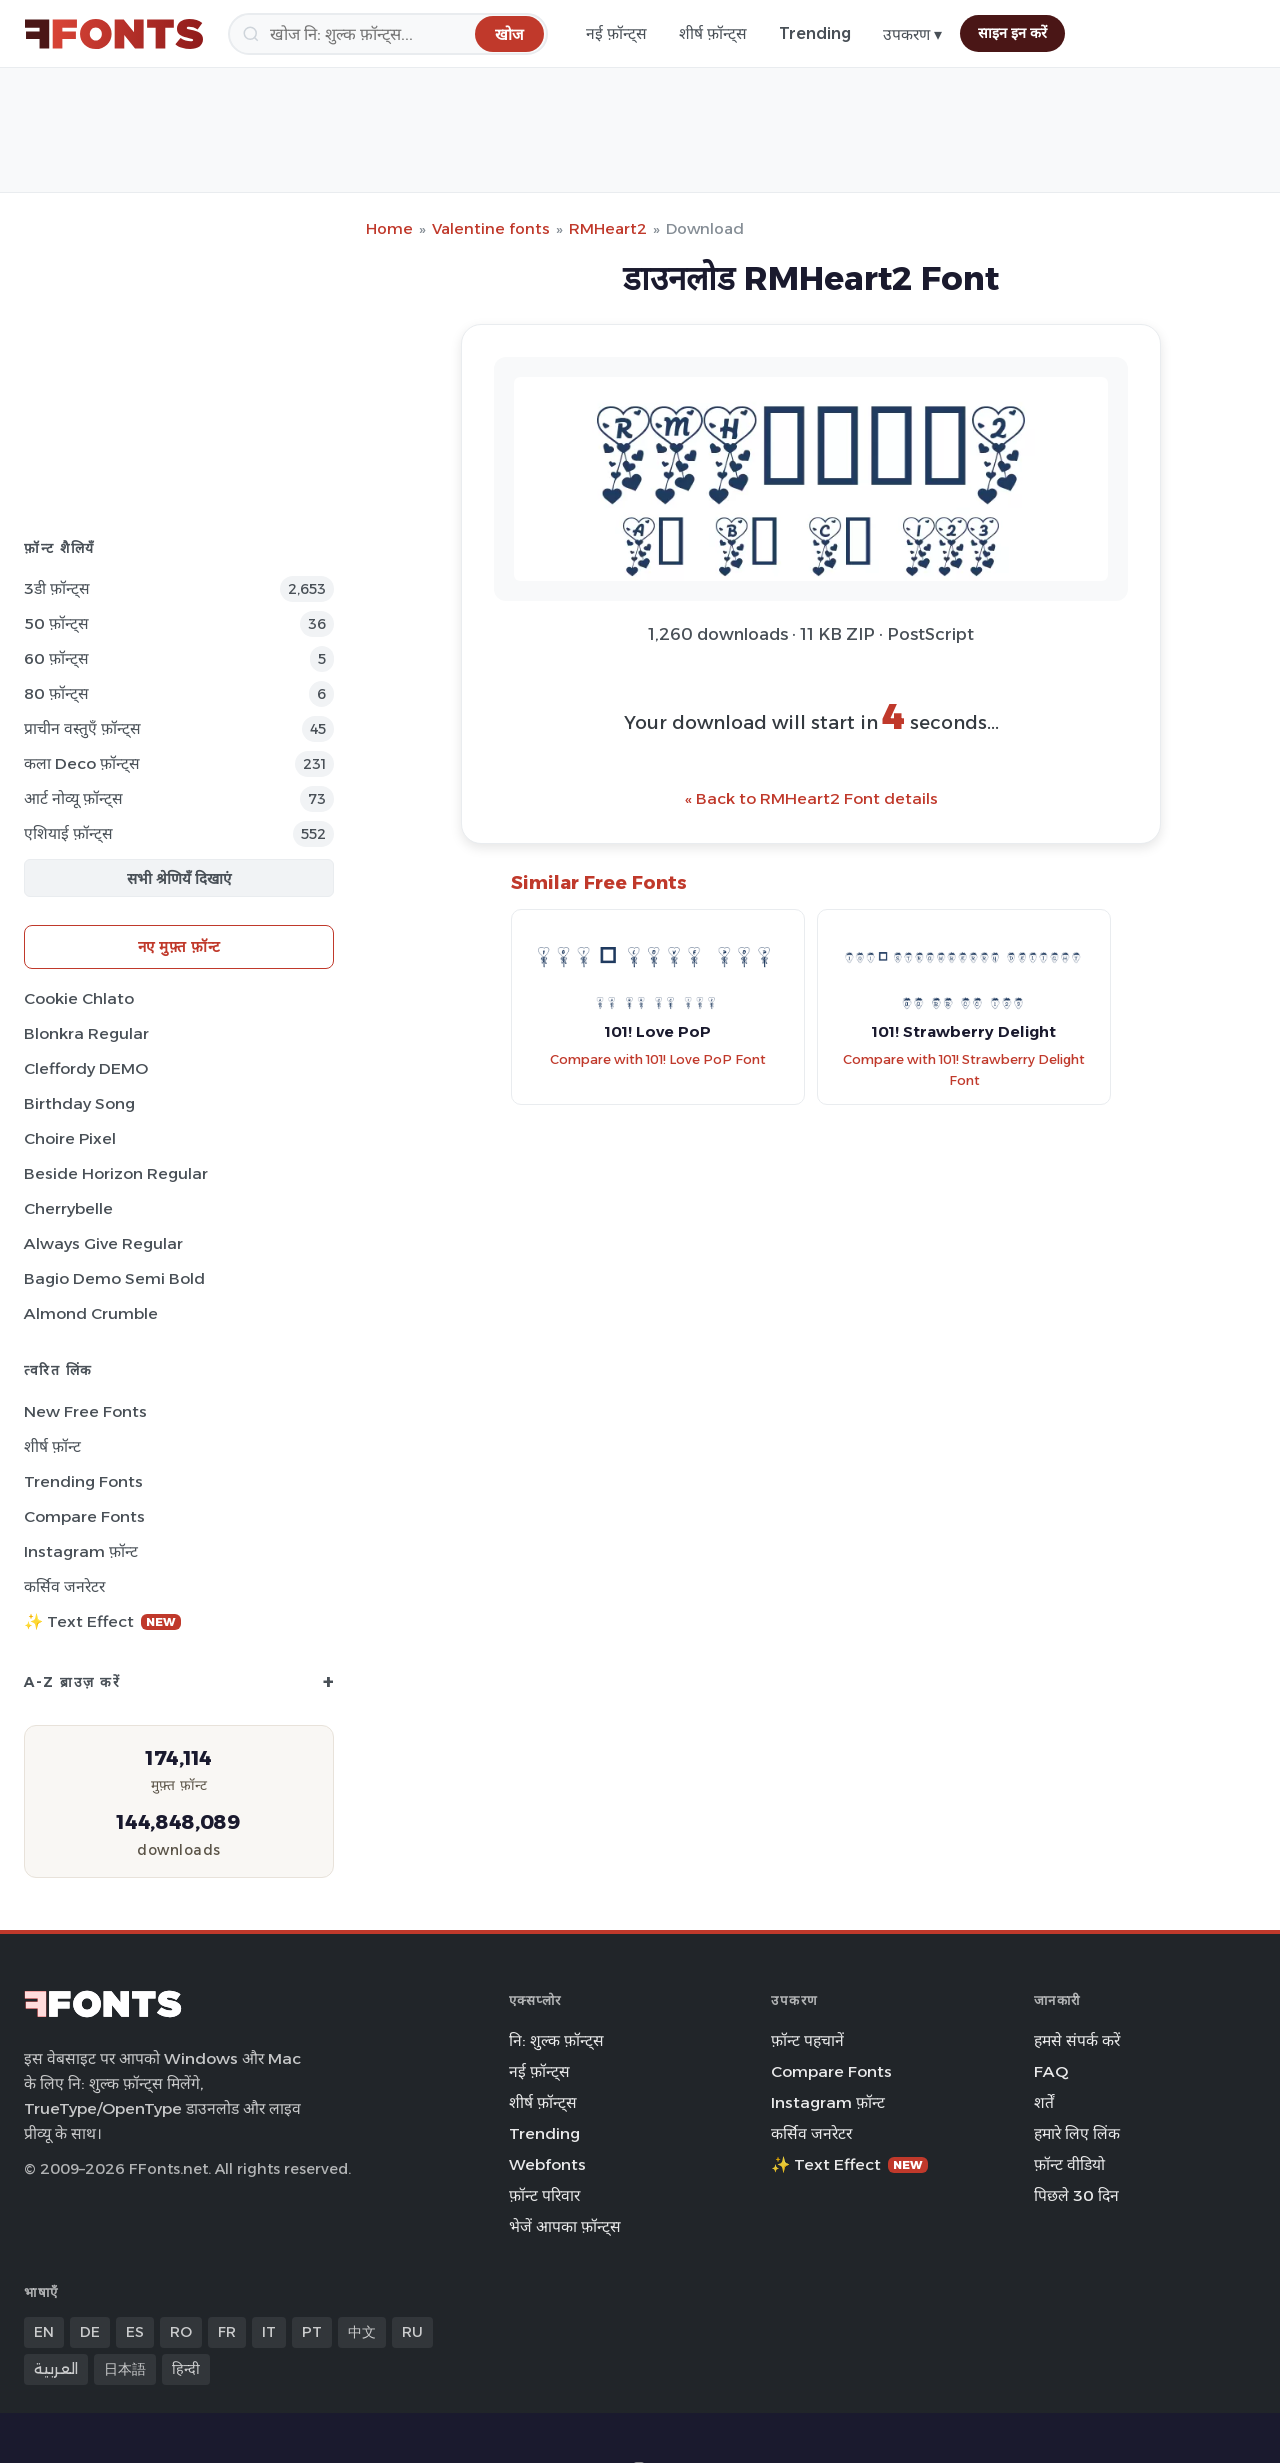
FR (227, 2332)
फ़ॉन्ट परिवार (544, 2195)
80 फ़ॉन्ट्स (56, 693)
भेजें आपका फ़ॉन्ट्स (565, 2226)
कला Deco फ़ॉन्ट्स (82, 763)
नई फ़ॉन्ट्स (616, 33)
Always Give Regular (103, 1243)
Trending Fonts (83, 1481)
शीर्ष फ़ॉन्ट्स (713, 33)
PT (312, 2332)
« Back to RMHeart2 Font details (811, 798)
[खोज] (388, 34)
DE (90, 2332)
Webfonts (547, 2164)
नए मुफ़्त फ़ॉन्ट (179, 946)
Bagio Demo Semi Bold (114, 1278)
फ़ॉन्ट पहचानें (807, 2040)
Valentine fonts (491, 228)
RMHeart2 (608, 228)
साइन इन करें (1012, 33)
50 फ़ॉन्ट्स (56, 623)
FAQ (1051, 2071)
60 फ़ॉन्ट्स (56, 658)
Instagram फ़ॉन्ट (81, 1551)
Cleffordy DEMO (86, 1068)
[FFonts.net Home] (114, 34)
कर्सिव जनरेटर (64, 1586)
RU (412, 2332)
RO (181, 2332)
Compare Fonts (84, 1516)
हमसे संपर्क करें (1077, 2040)
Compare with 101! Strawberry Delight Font (964, 1070)
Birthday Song (79, 1103)
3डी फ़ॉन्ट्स (57, 588)
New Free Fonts (85, 1411)
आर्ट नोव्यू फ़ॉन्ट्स (73, 798)
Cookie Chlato (79, 998)
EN (44, 2332)
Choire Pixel (70, 1138)
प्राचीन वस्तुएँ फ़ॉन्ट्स (82, 728)
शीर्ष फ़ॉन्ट (52, 1446)
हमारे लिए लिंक (1077, 2133)
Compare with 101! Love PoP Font (658, 1059)
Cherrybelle (68, 1208)
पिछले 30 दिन (1076, 2195)
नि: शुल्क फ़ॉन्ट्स (556, 2040)
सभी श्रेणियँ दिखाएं (179, 878)
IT (269, 2332)
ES (135, 2332)
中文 (362, 2332)
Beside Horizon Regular (116, 1173)
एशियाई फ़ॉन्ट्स (68, 833)
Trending (815, 33)
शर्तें (1044, 2102)
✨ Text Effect (102, 1621)
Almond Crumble (91, 1313)
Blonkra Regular (86, 1033)
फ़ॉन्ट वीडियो (1069, 2164)
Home (389, 228)
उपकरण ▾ (912, 34)
